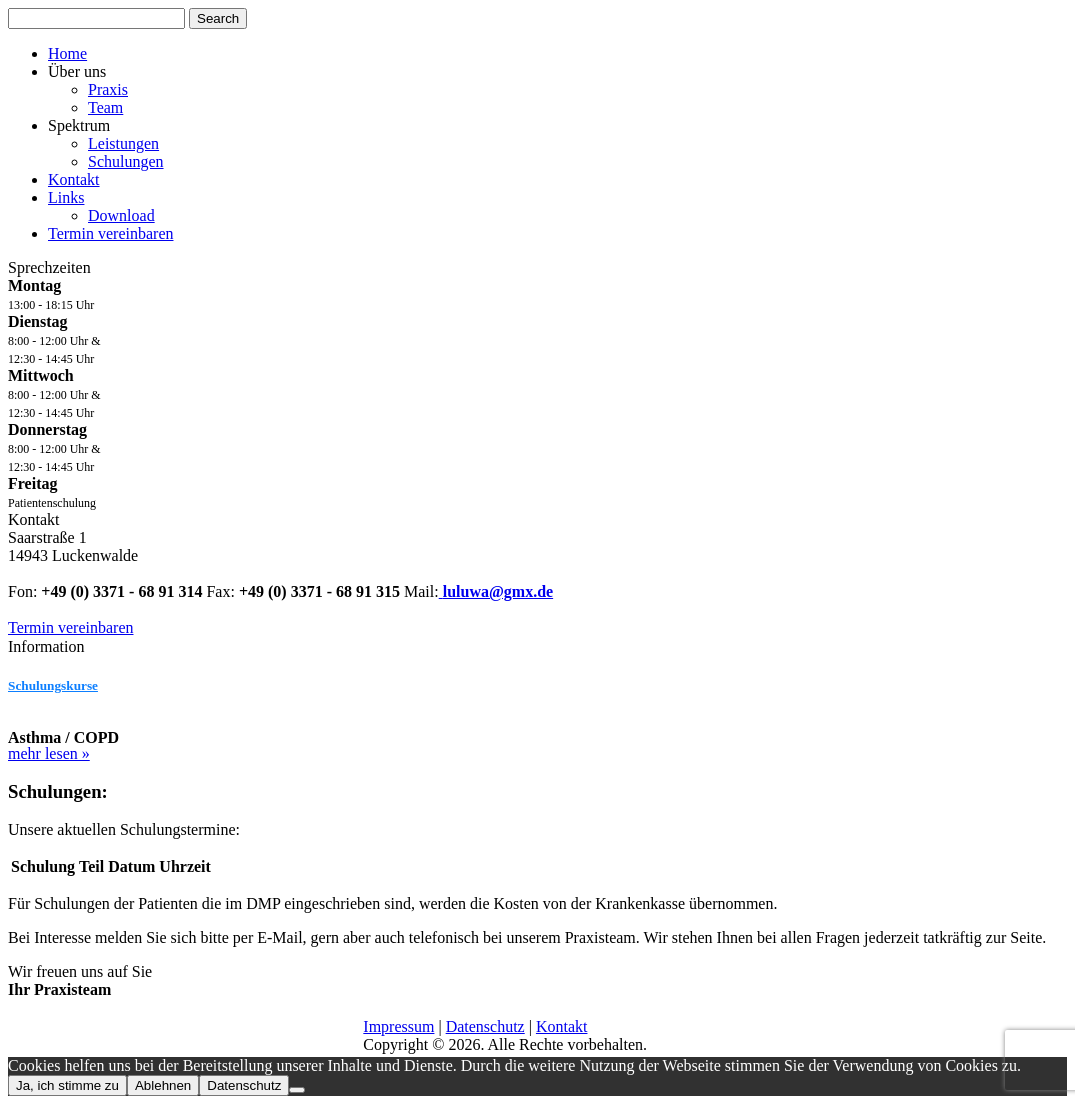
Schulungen (126, 161)
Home (67, 53)
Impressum (398, 1026)
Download (121, 215)
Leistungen (123, 143)
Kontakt (74, 179)
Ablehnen (163, 1085)
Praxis (108, 89)
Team (105, 107)
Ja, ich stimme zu (67, 1085)
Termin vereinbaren (110, 233)
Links (66, 197)
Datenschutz (485, 1026)
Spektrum (79, 125)
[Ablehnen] (297, 1090)
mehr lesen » (49, 753)
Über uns (77, 71)
